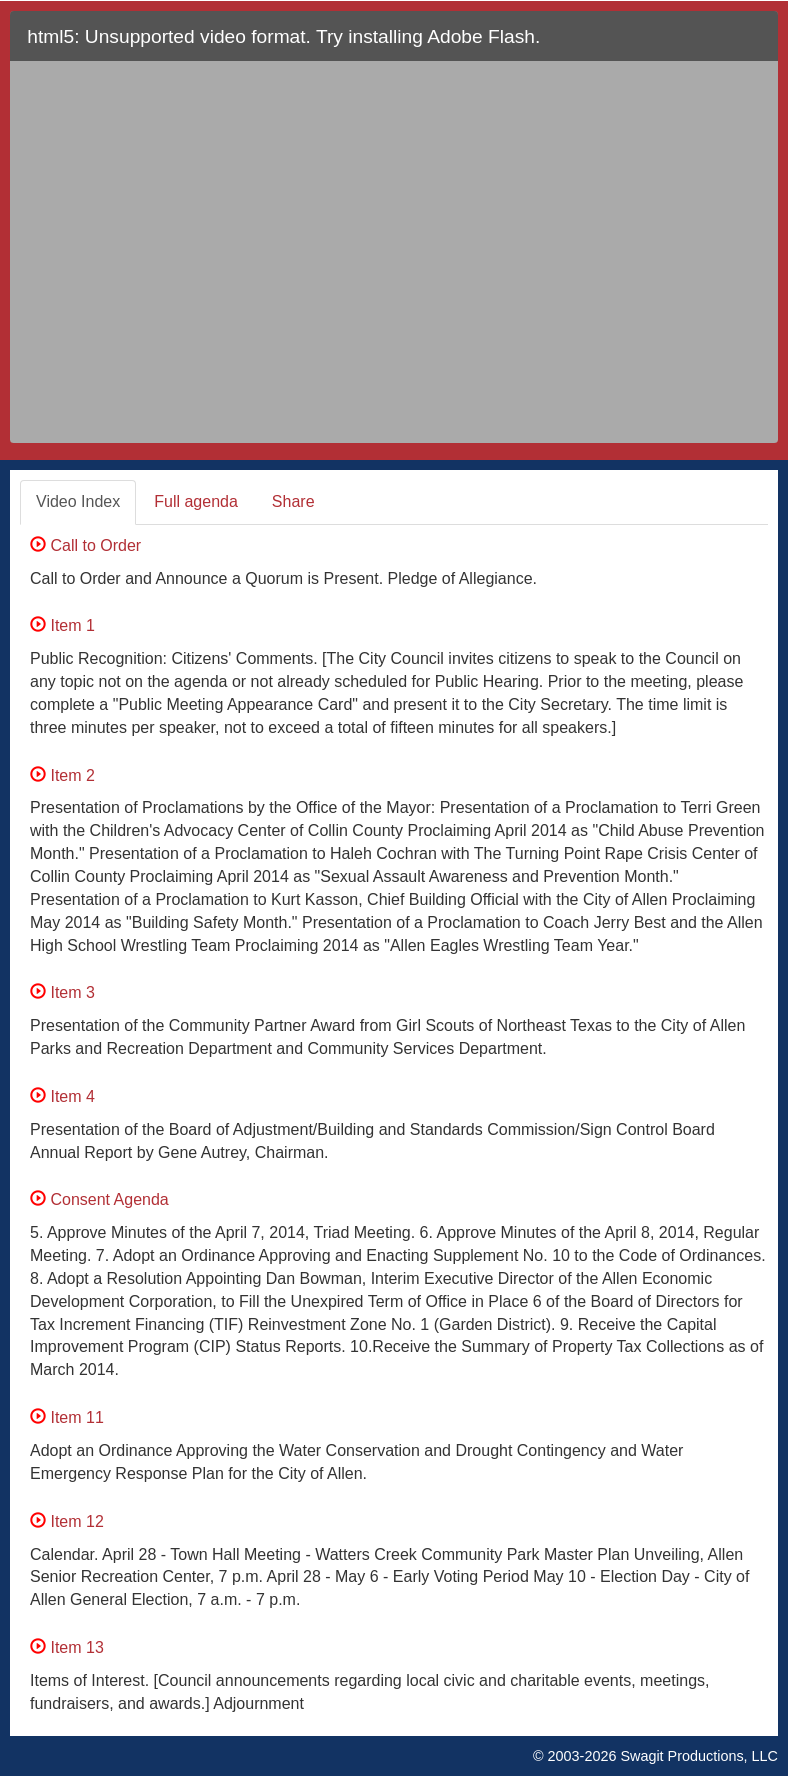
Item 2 (62, 775)
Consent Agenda (99, 1199)
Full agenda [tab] (196, 501)
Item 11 (67, 1417)
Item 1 (62, 625)
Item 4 (62, 1096)
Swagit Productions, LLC (699, 1756)
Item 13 (67, 1647)
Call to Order (85, 545)
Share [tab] (293, 501)
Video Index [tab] (78, 501)
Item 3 (62, 992)
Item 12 (67, 1521)
